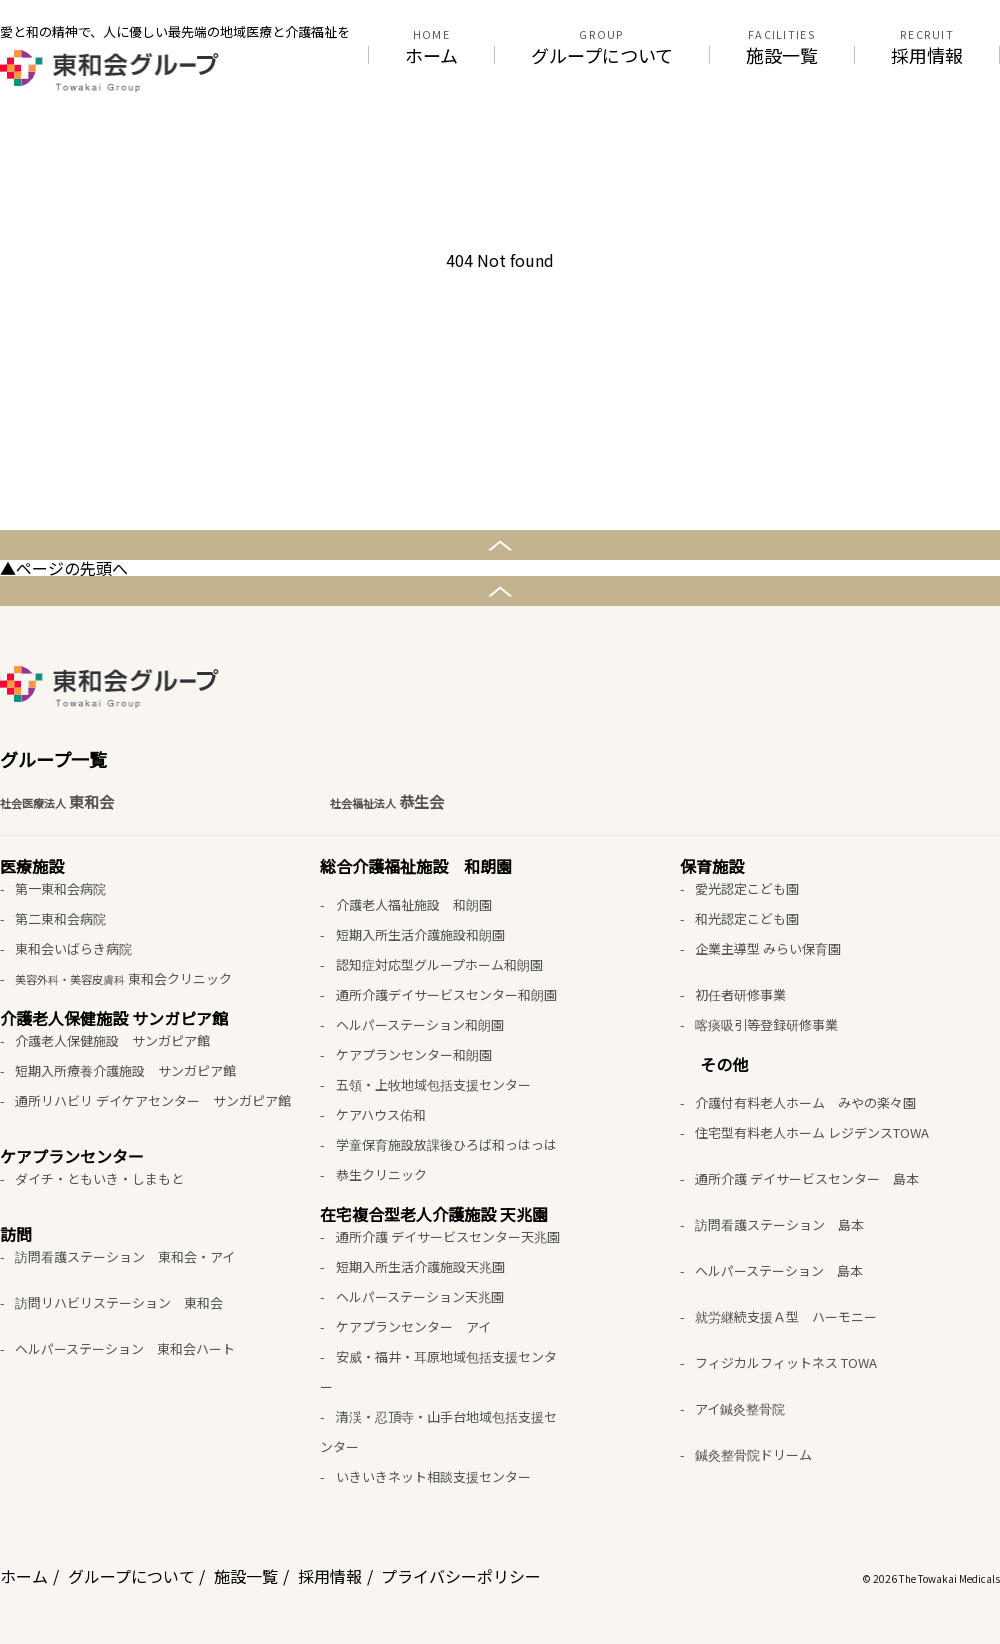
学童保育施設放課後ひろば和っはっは (446, 1144)
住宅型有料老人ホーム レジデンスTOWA (812, 1132)
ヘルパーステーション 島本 (779, 1270)
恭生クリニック (381, 1174)
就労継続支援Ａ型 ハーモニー (786, 1316)
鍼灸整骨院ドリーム (753, 1454)
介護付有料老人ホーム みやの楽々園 (805, 1102)
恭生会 (387, 802)
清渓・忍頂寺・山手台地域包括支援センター (438, 1431)
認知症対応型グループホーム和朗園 (439, 964)
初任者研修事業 (740, 994)
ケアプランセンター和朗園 (414, 1054)
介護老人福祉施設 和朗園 (414, 904)
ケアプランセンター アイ (413, 1326)
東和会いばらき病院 (73, 948)
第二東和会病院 (60, 918)
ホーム (431, 55)
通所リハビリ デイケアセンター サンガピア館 (153, 1100)
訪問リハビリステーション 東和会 (119, 1302)
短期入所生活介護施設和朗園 (420, 934)
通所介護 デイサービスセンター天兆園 (448, 1236)
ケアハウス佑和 (381, 1114)
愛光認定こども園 (747, 888)
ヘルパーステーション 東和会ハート (125, 1348)
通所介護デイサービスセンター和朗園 (446, 994)
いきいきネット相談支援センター (433, 1476)
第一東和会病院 (60, 888)
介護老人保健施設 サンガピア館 (112, 1040)
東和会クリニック (123, 978)
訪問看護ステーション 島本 (779, 1224)
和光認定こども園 (747, 918)
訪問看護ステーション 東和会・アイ (125, 1256)
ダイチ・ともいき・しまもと (99, 1178)
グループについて (602, 55)
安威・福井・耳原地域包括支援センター (438, 1371)
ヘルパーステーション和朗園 (420, 1024)
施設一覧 (782, 55)
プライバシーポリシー (461, 1576)
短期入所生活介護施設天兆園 (420, 1266)
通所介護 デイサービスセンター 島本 (807, 1178)
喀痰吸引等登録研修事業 (766, 1024)
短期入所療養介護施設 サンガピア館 (125, 1070)
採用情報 (927, 55)
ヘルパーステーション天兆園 (420, 1296)
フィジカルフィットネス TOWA (786, 1362)
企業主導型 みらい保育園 (768, 948)
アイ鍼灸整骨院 (740, 1408)
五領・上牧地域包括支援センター (433, 1084)
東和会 (57, 802)
